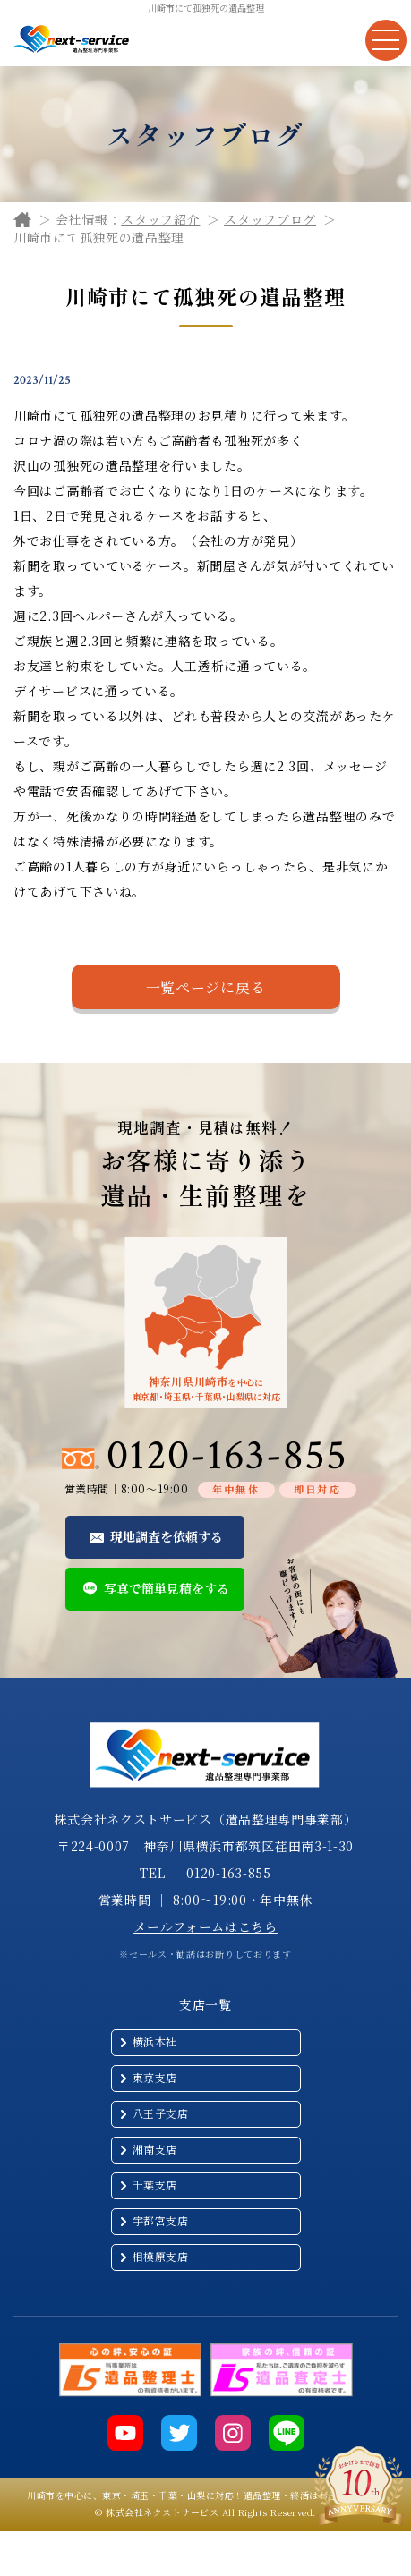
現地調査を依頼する (166, 1536)
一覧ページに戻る (206, 987)
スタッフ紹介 (160, 219)
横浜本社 (155, 2041)
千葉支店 (155, 2184)
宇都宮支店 (161, 2220)
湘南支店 (155, 2148)
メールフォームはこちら (205, 1926)
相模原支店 (161, 2256)
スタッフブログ (270, 219)
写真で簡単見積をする (166, 1588)
